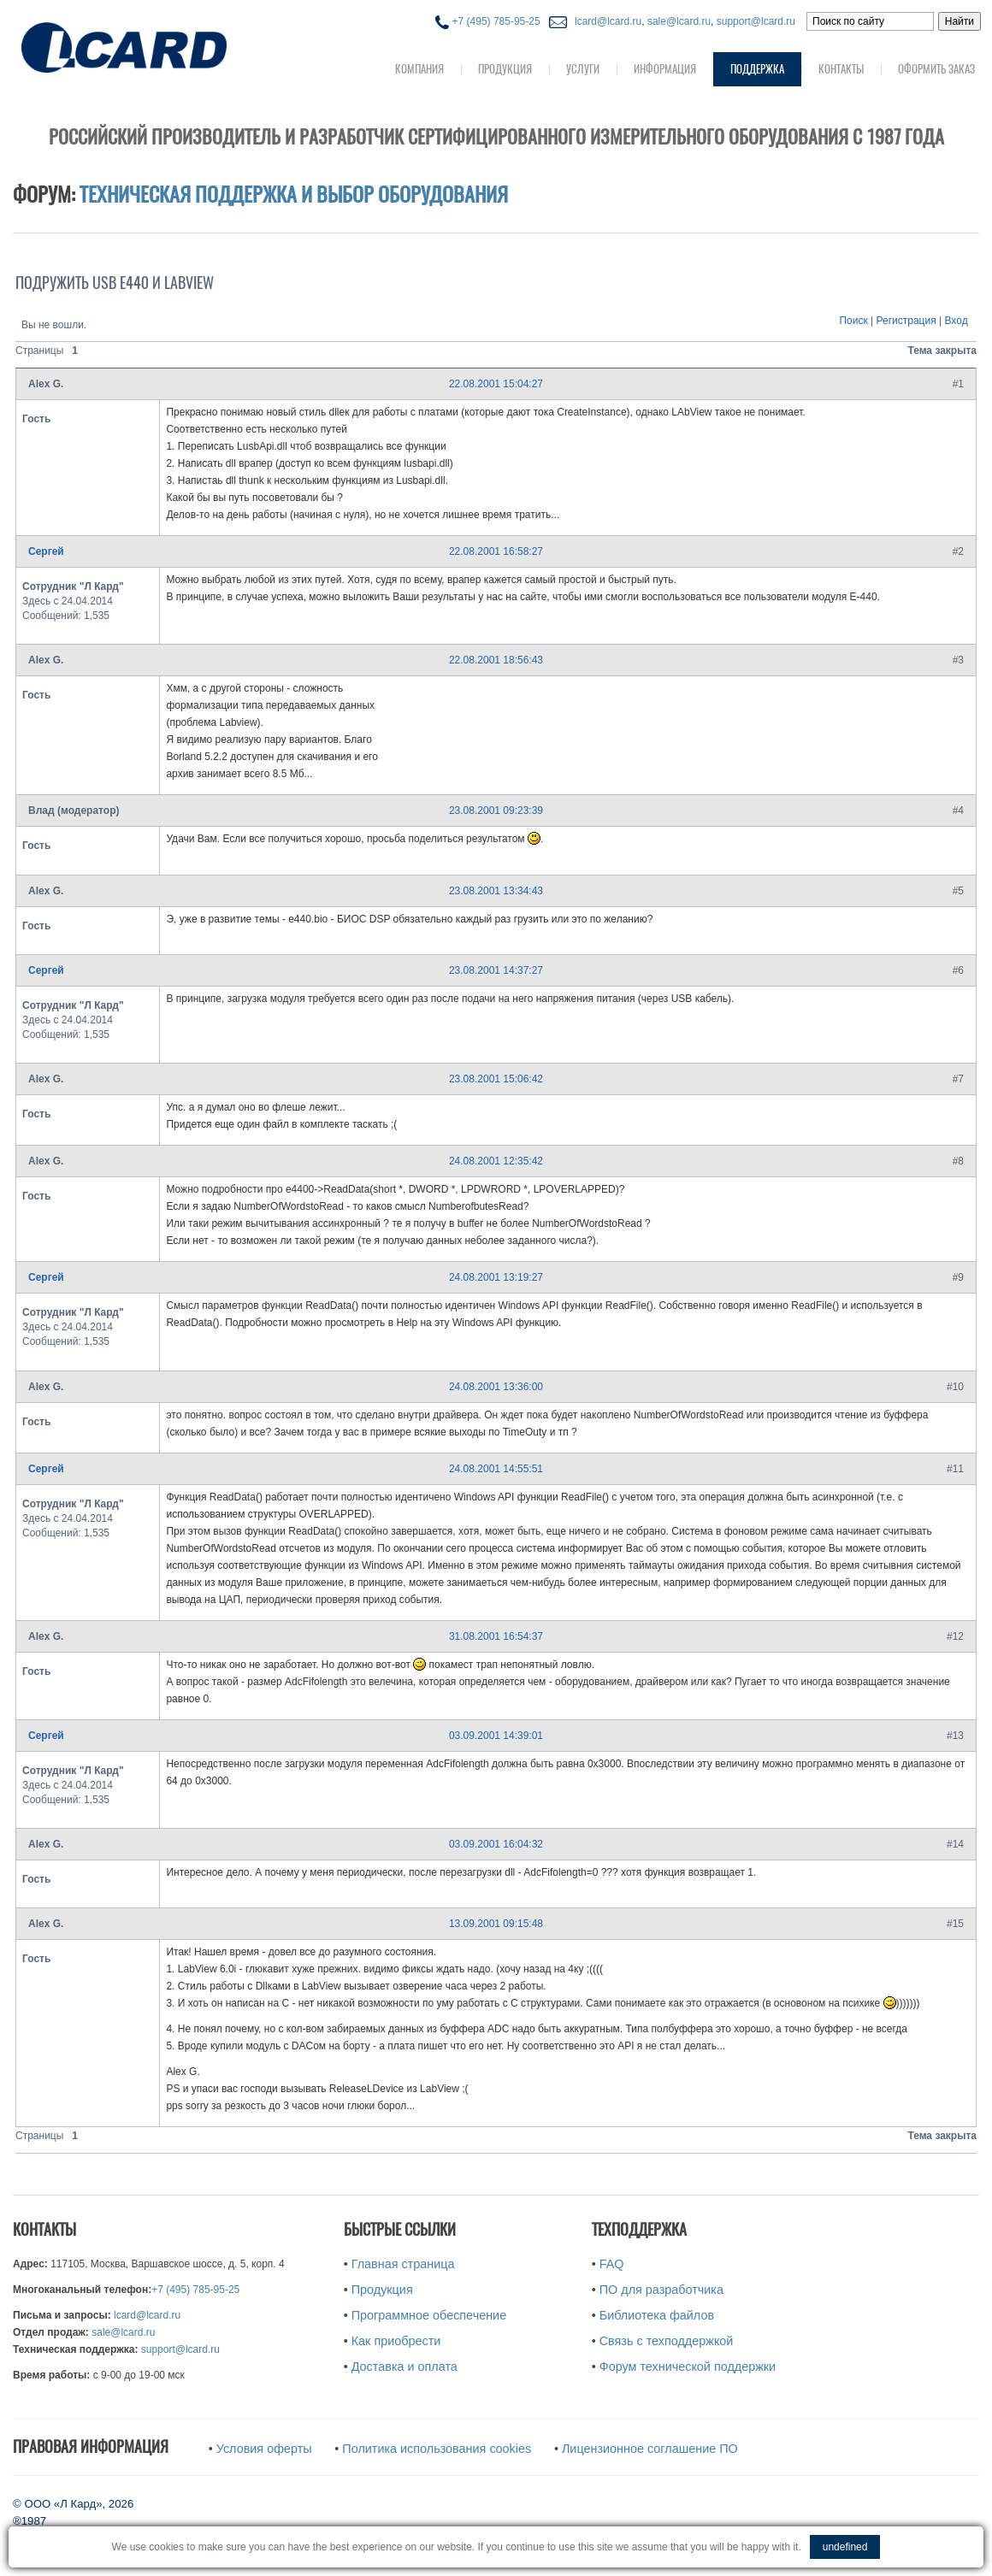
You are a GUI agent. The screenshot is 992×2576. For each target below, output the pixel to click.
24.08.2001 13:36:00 (496, 1387)
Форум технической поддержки (687, 2366)
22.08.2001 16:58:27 (496, 551)
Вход (956, 321)
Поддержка (757, 69)
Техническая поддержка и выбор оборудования (294, 194)
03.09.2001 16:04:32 (496, 1844)
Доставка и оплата (404, 2366)
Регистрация (906, 321)
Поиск (853, 321)
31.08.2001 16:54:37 (496, 1636)
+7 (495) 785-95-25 (487, 21)
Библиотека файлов (656, 2315)
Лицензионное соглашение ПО (650, 2448)
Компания (419, 69)
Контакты (841, 69)
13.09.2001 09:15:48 (496, 1924)
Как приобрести (396, 2341)
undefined (845, 2547)
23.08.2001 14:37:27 (496, 970)
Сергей (46, 551)
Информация (665, 69)
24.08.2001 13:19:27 (496, 1277)
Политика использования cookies (436, 2448)
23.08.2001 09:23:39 (496, 810)
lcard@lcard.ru (605, 21)
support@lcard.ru (756, 21)
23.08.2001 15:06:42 (496, 1079)
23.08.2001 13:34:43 (496, 891)
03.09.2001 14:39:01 (496, 1736)
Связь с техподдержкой (666, 2341)
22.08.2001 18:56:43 (496, 660)
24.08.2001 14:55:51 (496, 1469)
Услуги (582, 69)
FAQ (611, 2264)
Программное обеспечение (428, 2315)
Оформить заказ (936, 69)
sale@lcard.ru (679, 21)
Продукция (505, 69)
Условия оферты (264, 2448)
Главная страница (403, 2264)
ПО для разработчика (661, 2289)
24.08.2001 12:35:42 (496, 1161)
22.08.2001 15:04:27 (496, 384)
